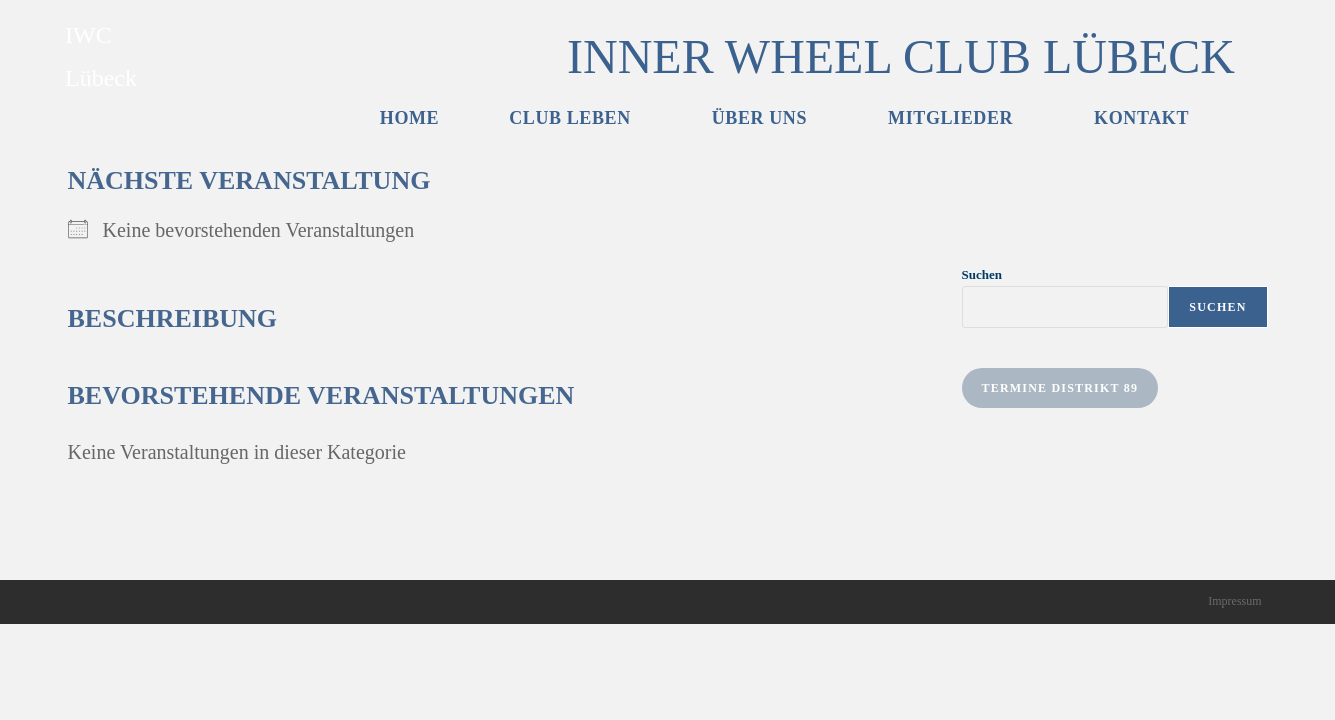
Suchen (982, 274)
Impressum (1234, 697)
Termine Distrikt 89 (1060, 388)
